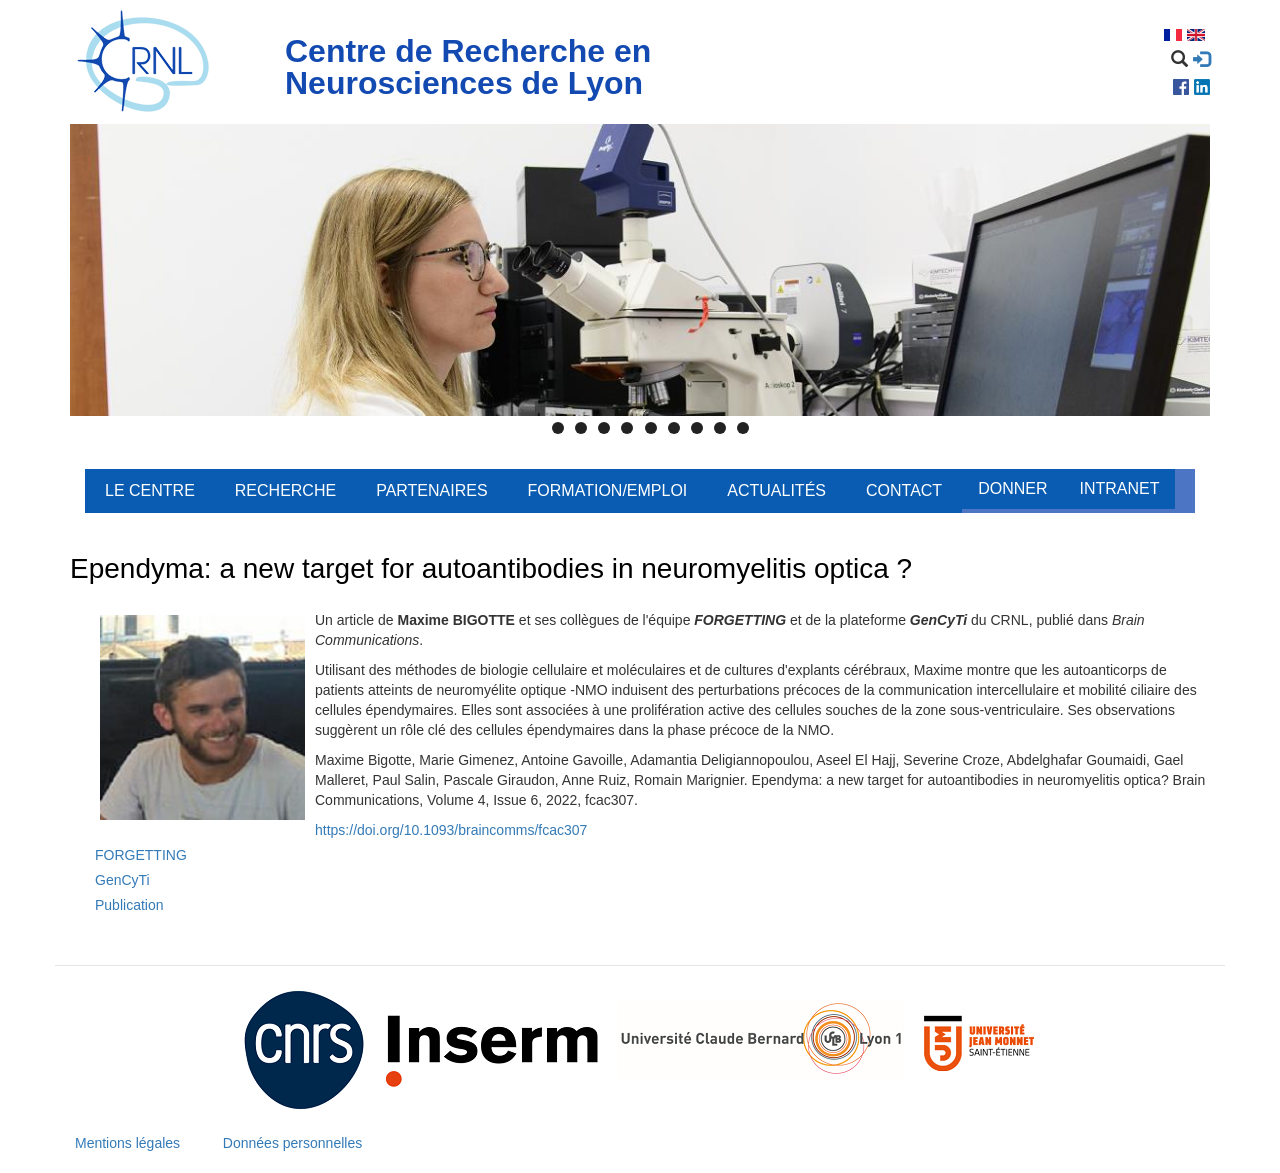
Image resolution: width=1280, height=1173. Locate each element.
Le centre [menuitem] (150, 490)
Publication (129, 905)
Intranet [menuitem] (1119, 488)
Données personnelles (292, 1143)
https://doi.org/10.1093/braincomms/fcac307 (451, 830)
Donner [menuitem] (1012, 488)
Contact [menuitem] (904, 490)
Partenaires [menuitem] (431, 490)
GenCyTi (122, 880)
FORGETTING (141, 855)
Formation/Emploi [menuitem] (608, 490)
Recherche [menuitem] (285, 490)
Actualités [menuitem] (776, 490)
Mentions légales (127, 1143)
